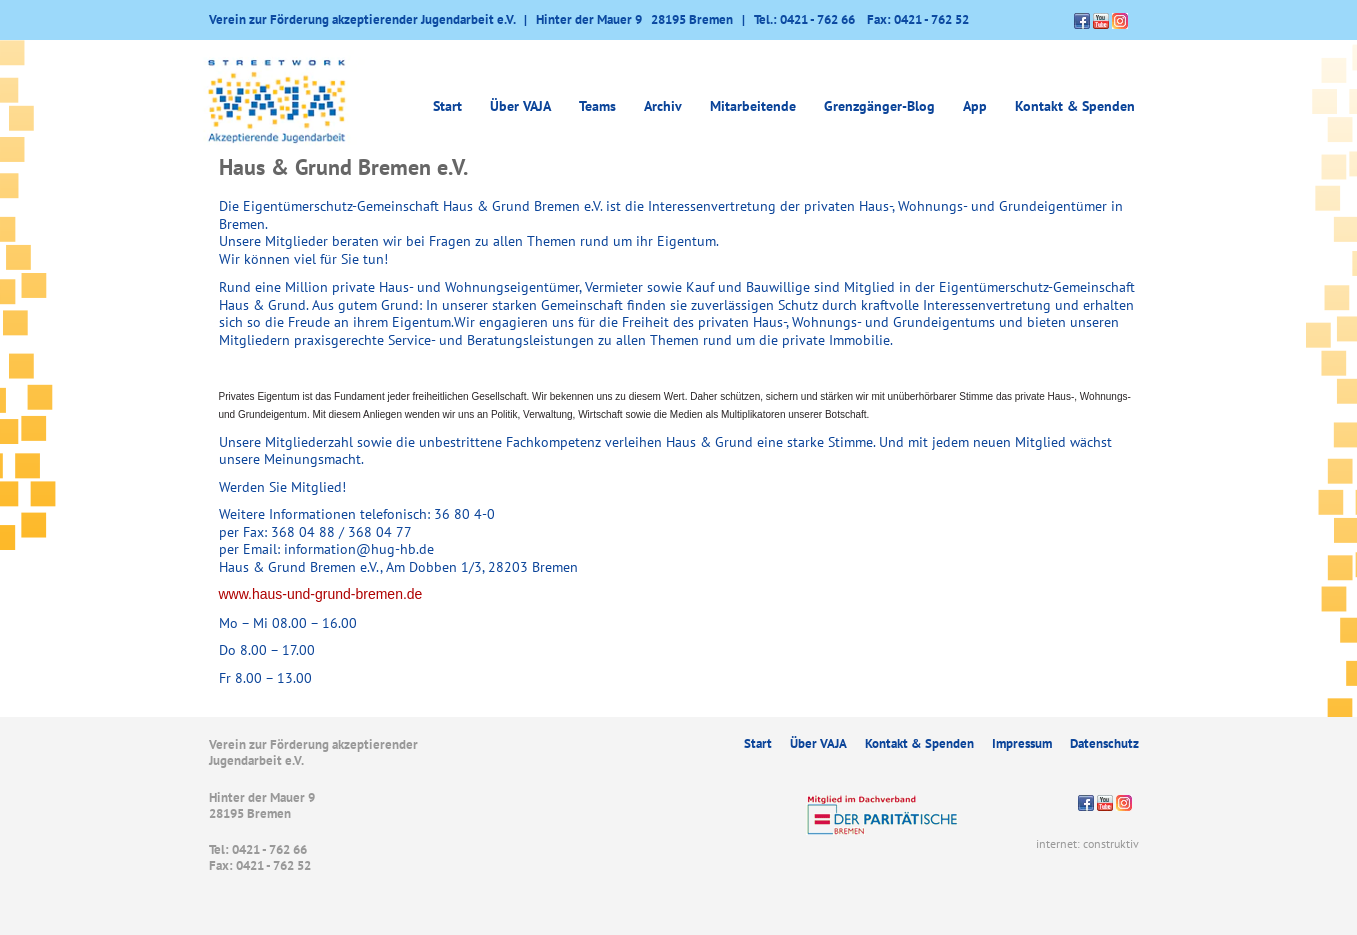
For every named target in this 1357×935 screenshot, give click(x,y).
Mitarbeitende (753, 106)
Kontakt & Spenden (1075, 106)
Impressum (1022, 743)
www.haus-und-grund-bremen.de (321, 594)
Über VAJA (520, 106)
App (975, 106)
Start (447, 106)
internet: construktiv (1087, 843)
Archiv (663, 106)
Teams (597, 106)
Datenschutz (1104, 743)
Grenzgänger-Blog (879, 106)
